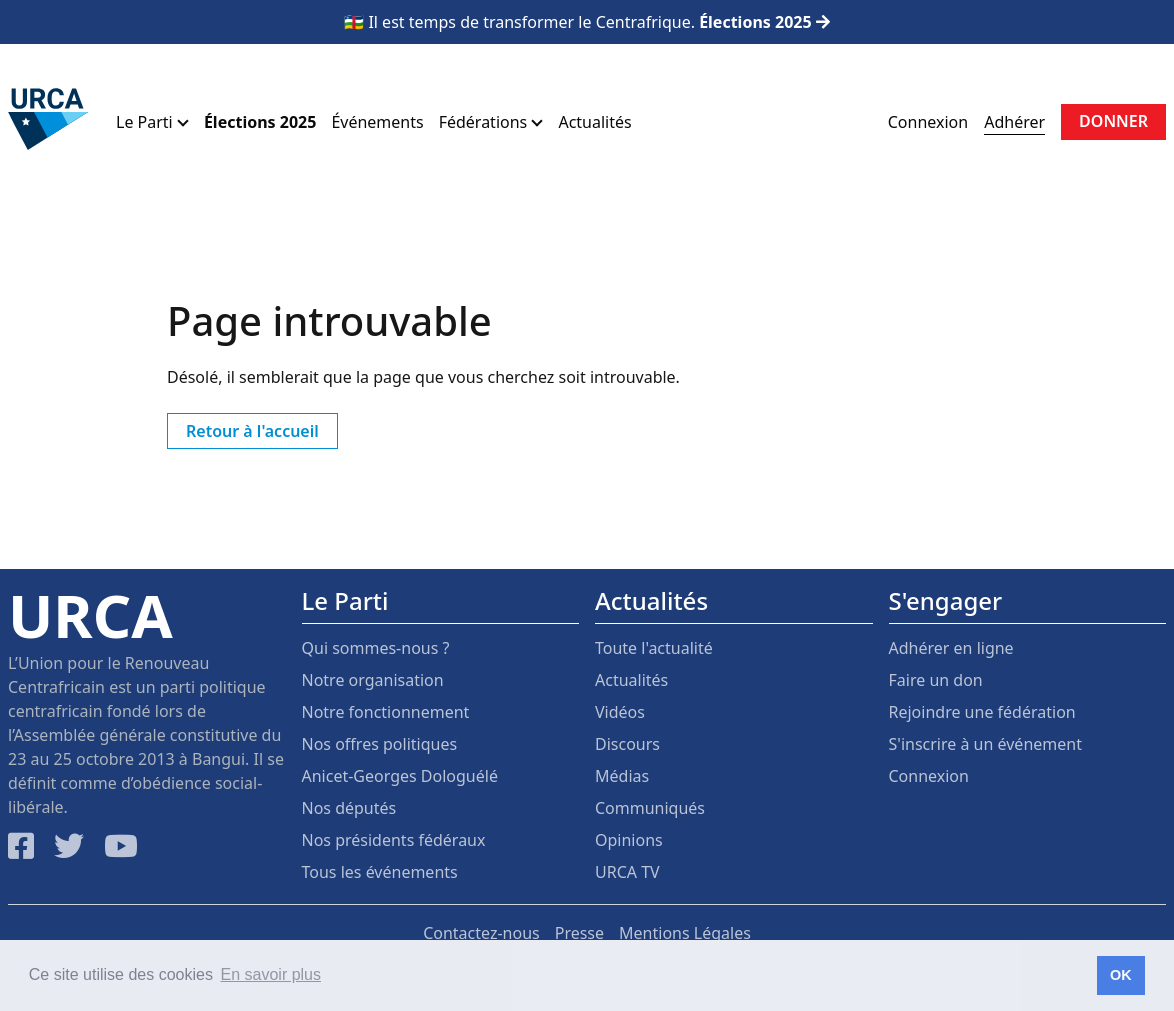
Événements (377, 122)
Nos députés (349, 808)
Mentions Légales (685, 933)
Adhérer (1014, 122)
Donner (1113, 121)
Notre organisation (373, 680)
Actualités (594, 122)
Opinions (629, 840)
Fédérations (491, 122)
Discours (627, 744)
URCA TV (627, 872)
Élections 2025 (260, 122)
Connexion (928, 122)
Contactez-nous (481, 933)
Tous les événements (380, 872)
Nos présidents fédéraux (394, 840)
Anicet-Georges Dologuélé (400, 776)
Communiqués (650, 808)
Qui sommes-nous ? (376, 648)
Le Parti (152, 122)
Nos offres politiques (380, 744)
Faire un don (936, 680)
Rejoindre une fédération (982, 712)
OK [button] (1121, 975)
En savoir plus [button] (271, 974)
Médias (622, 776)
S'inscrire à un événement (985, 744)
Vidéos (620, 712)
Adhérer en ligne (951, 648)
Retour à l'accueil (252, 431)
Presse (579, 933)
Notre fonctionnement (386, 712)
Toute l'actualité (654, 648)
